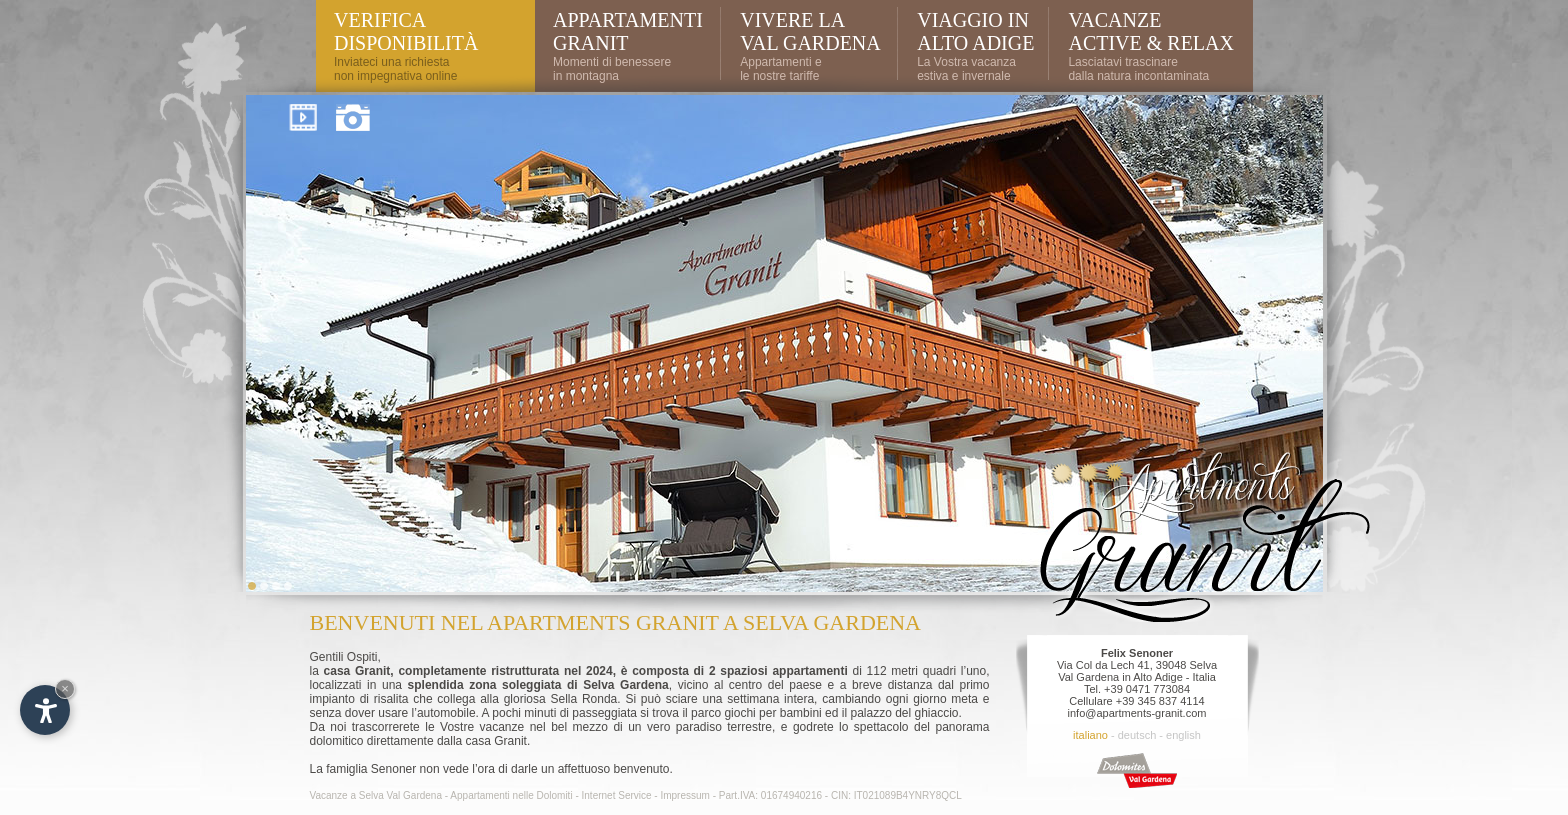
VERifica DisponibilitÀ (406, 31)
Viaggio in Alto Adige (975, 31)
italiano (1090, 735)
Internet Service (617, 795)
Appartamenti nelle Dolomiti (511, 795)
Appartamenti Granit (628, 31)
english (1183, 735)
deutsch (1137, 735)
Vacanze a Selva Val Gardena (376, 795)
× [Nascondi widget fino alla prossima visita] (65, 688)
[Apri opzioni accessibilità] (45, 710)
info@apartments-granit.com (1137, 713)
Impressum (684, 795)
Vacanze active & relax (1151, 31)
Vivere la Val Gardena (810, 31)
